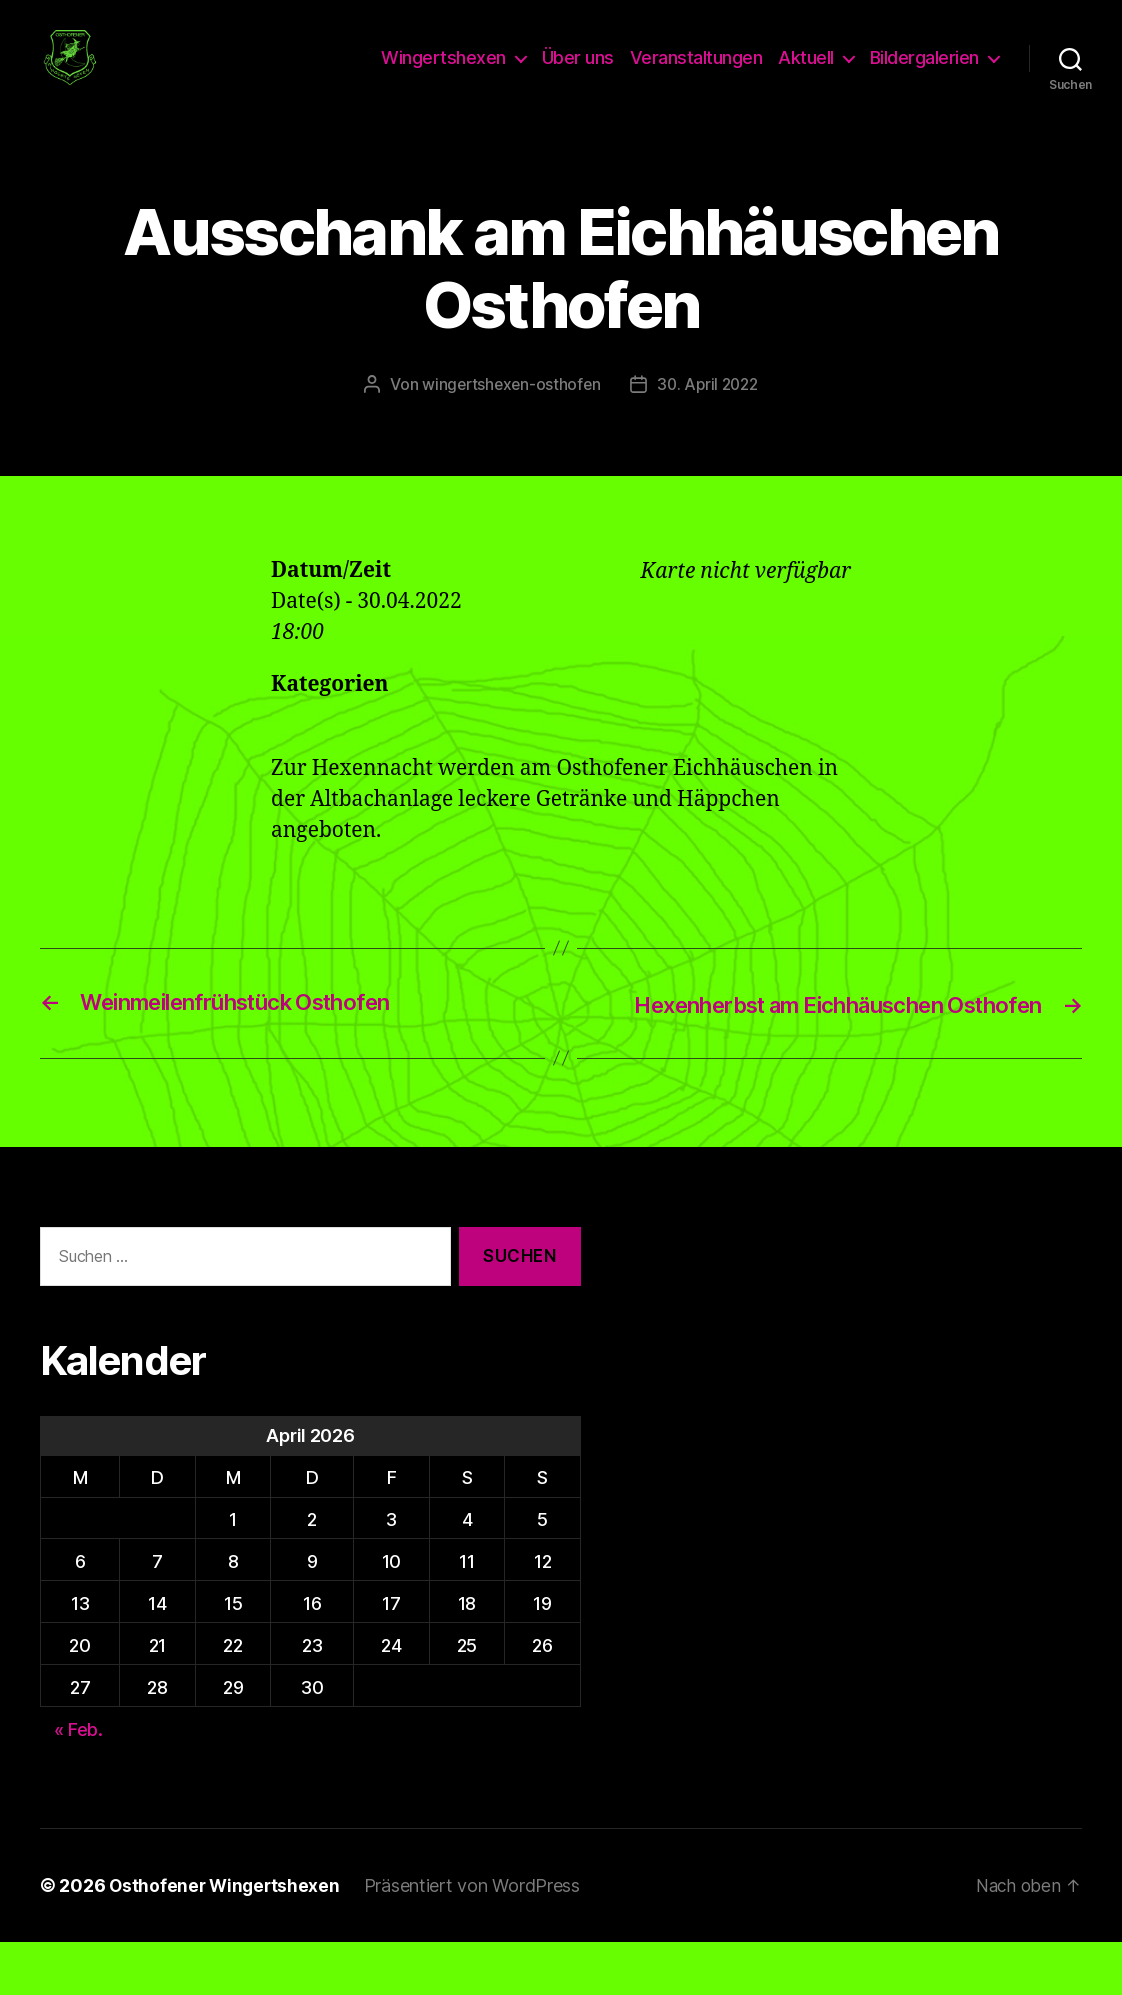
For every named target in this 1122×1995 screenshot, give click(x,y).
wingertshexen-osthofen (508, 409)
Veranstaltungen (696, 70)
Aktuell (806, 70)
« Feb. (78, 1782)
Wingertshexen (443, 70)
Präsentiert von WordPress (477, 1938)
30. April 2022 (710, 409)
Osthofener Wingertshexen (227, 1938)
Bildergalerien (924, 70)
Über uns (578, 70)
